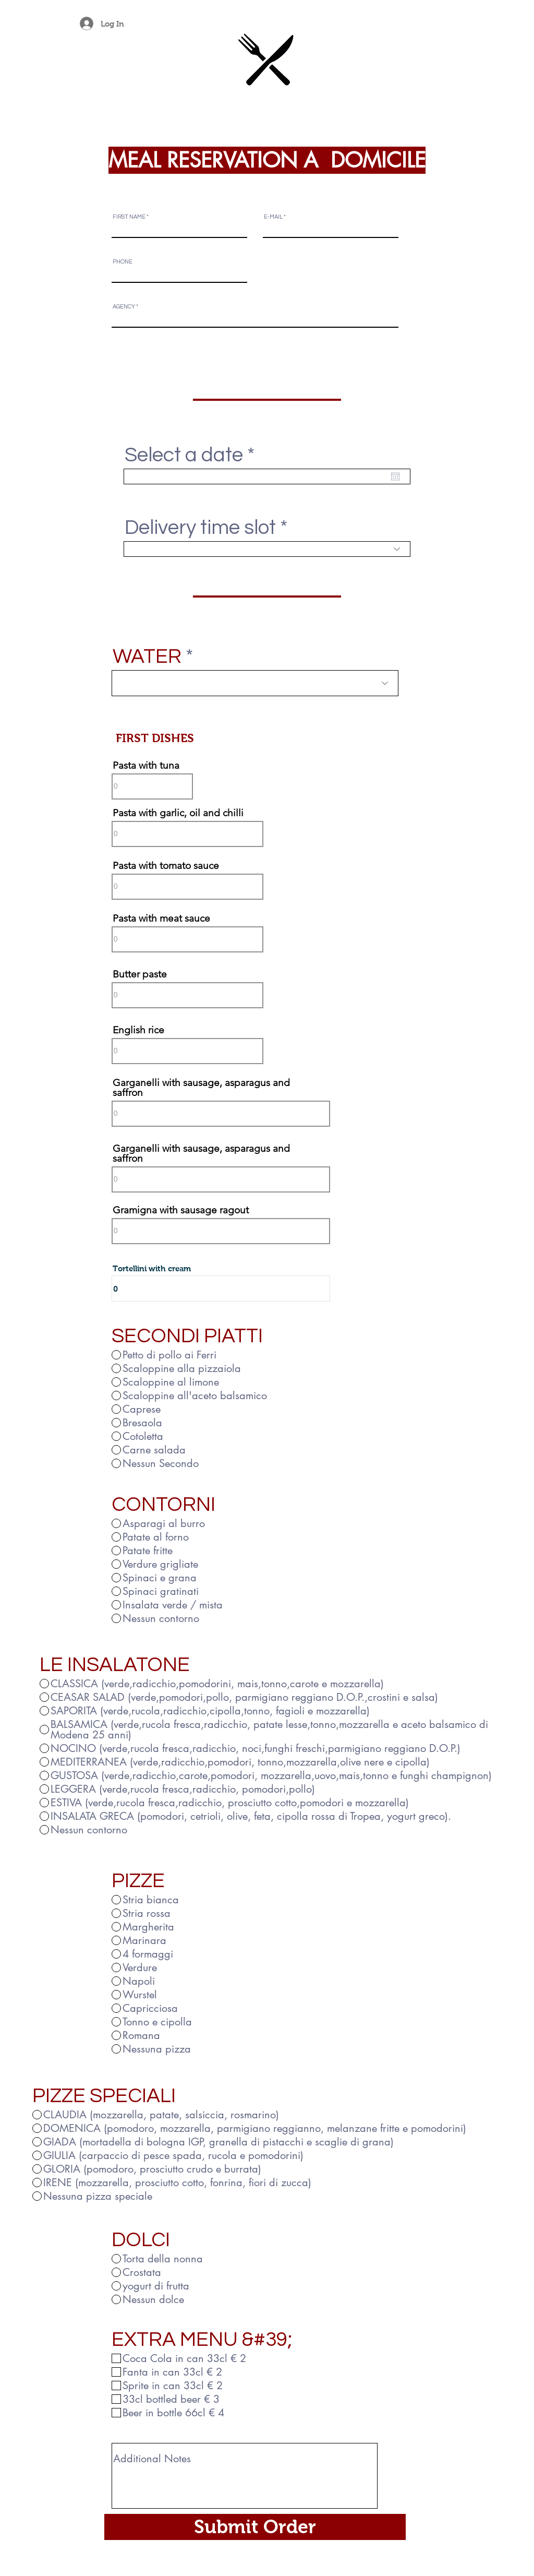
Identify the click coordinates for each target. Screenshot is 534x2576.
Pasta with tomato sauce (166, 865)
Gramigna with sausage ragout (181, 1210)
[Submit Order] (255, 2527)
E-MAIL (273, 217)
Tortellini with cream (152, 1268)
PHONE (122, 262)
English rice (138, 1030)
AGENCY (124, 306)
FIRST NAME (129, 217)
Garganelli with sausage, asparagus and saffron (201, 1088)
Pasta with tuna (146, 765)
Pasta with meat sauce (161, 918)
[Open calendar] (395, 476)
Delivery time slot (200, 528)
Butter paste (140, 974)
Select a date (195, 455)
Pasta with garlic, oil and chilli (178, 813)
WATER (147, 657)
